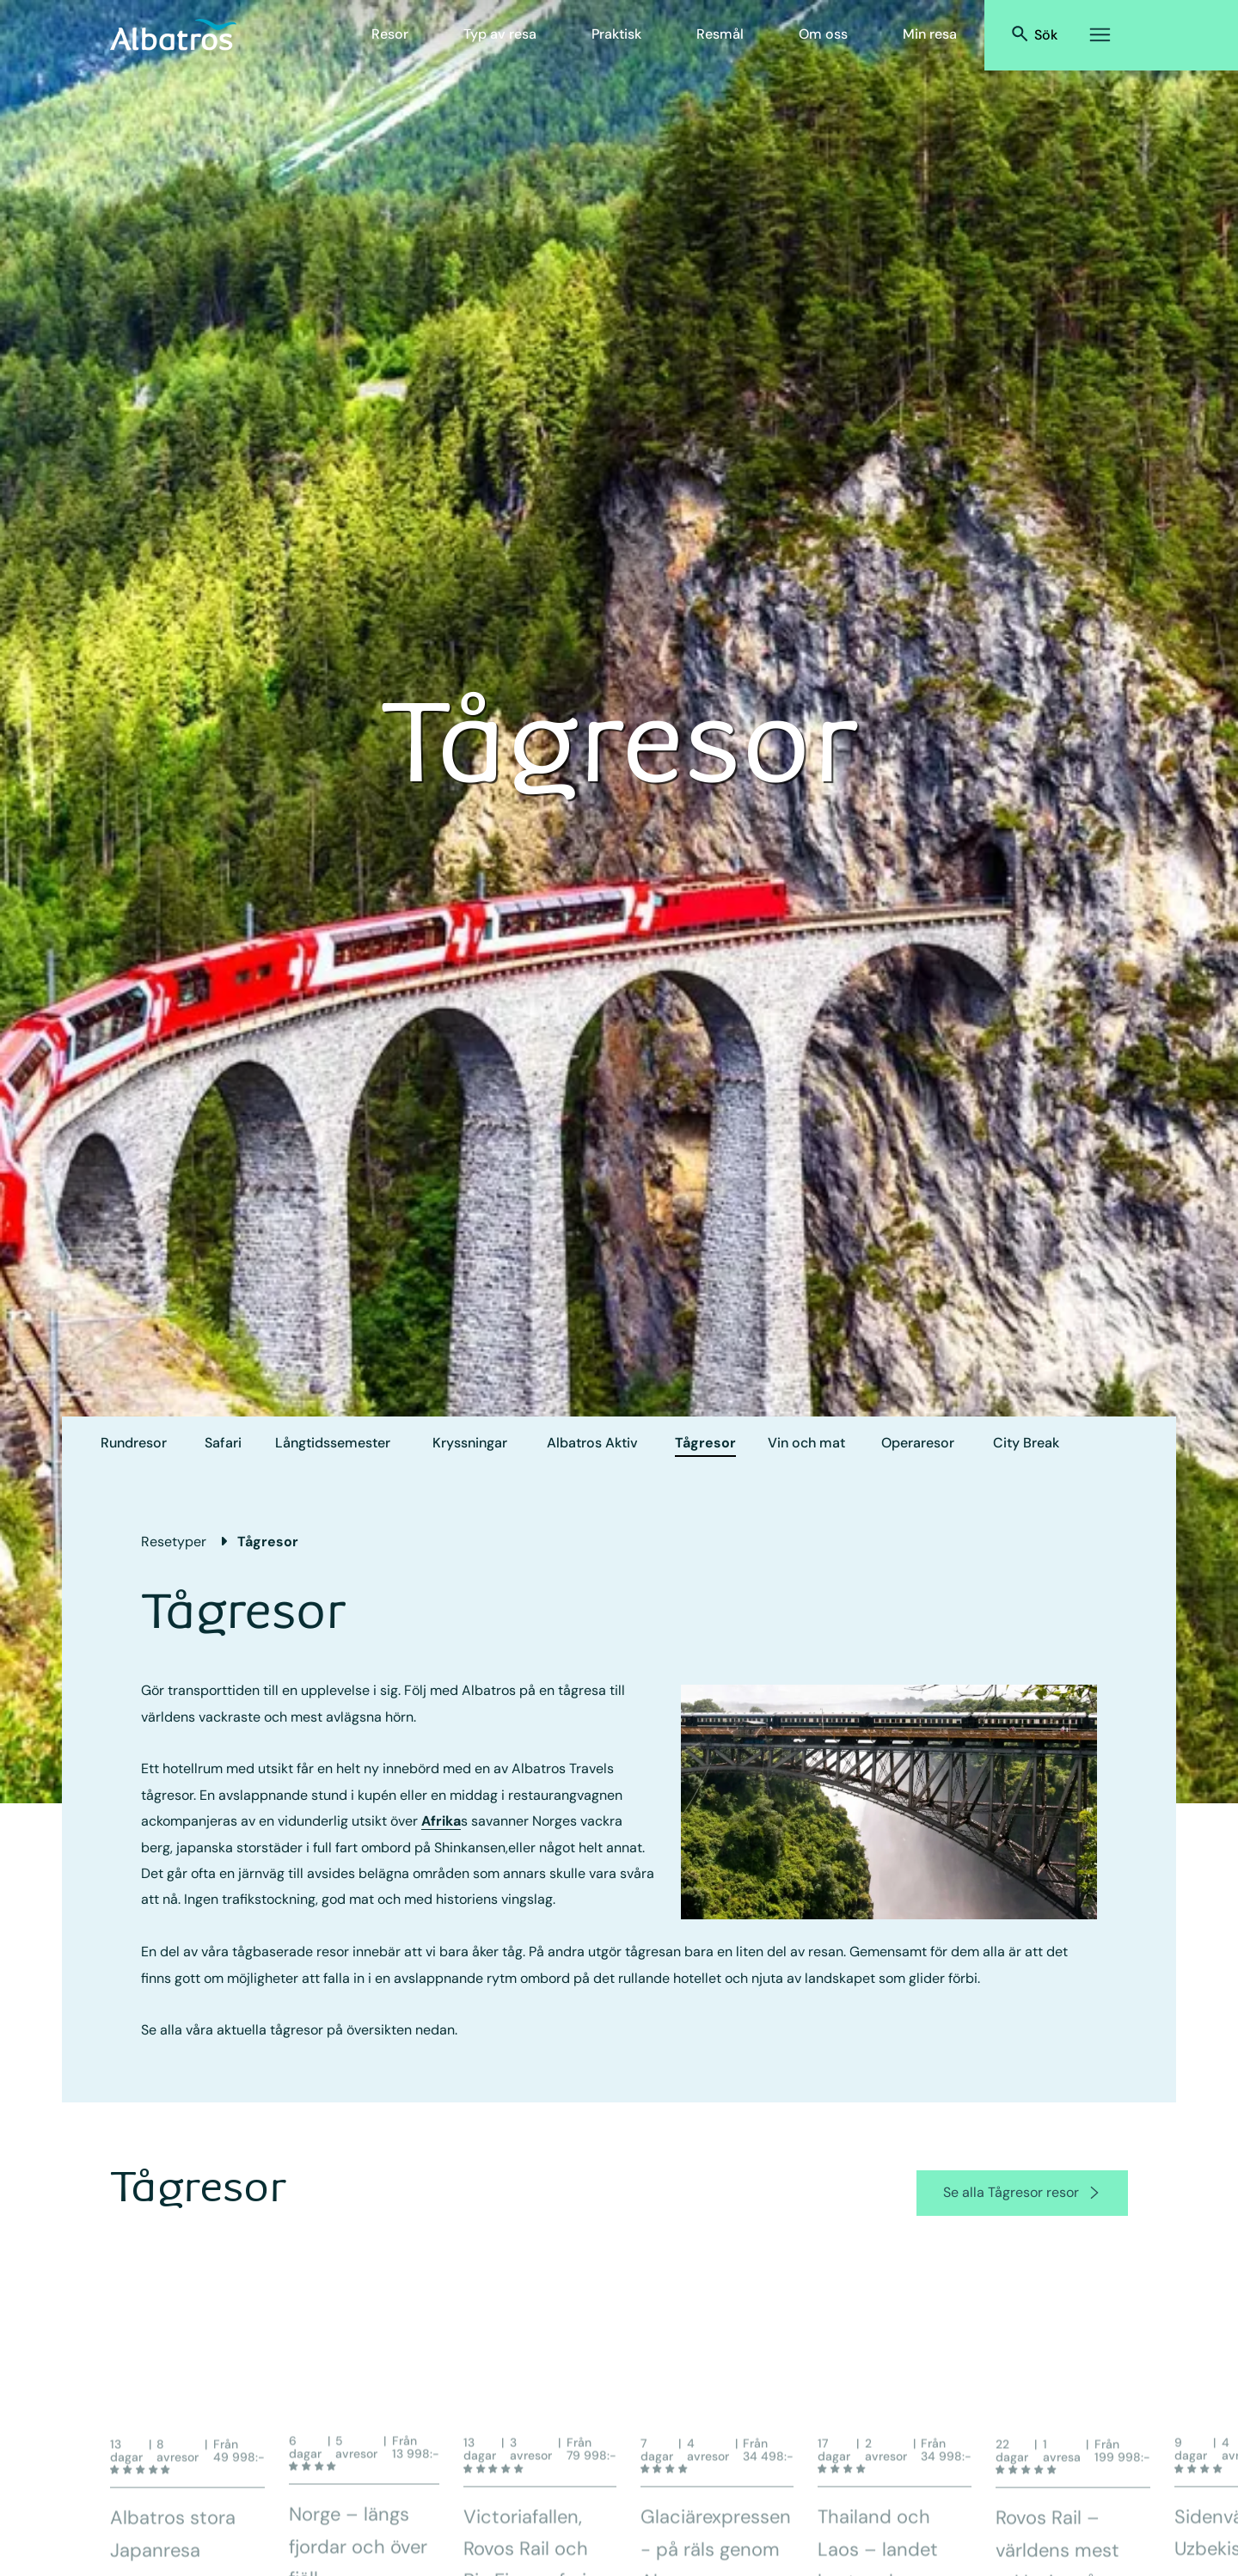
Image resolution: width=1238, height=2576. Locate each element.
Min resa (930, 34)
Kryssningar (469, 1443)
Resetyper (173, 1542)
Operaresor (917, 1443)
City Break (1026, 1443)
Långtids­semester (332, 1443)
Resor (389, 34)
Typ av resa (499, 34)
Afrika (441, 1821)
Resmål (720, 34)
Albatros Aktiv (592, 1443)
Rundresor (134, 1443)
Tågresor (705, 1443)
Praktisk (616, 34)
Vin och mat (806, 1443)
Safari (223, 1443)
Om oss (823, 34)
